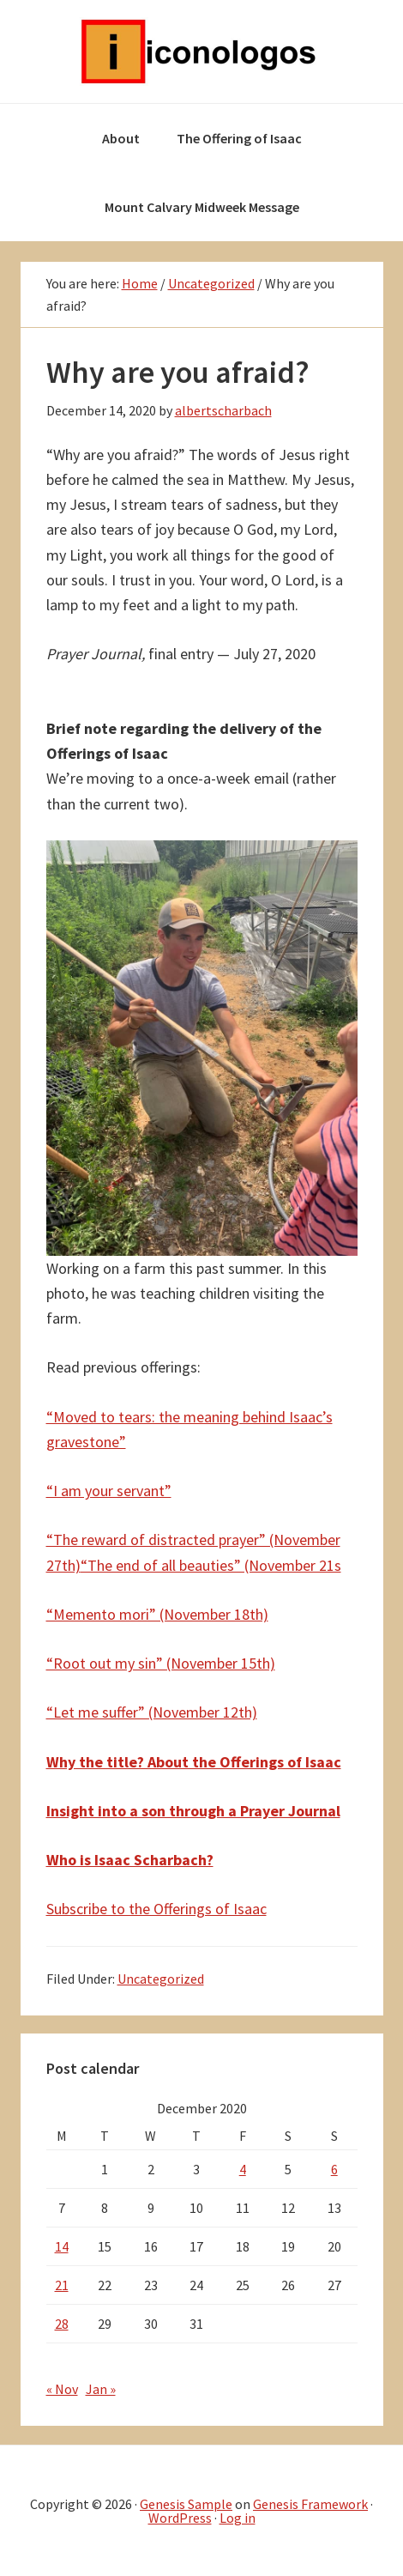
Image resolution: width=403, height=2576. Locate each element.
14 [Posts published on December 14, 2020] (62, 2246)
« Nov (62, 2388)
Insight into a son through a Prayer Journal (193, 1811)
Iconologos (201, 51)
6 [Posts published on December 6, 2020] (334, 2169)
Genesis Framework (310, 2503)
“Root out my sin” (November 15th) (160, 1663)
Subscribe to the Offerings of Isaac (156, 1908)
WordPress (180, 2517)
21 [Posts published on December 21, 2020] (62, 2285)
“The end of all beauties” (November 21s (211, 1565)
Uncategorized (160, 1978)
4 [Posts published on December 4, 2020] (242, 2169)
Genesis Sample (186, 2503)
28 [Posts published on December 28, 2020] (62, 2323)
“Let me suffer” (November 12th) (151, 1712)
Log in (238, 2517)
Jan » (101, 2388)
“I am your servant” (108, 1490)
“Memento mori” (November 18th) (157, 1614)
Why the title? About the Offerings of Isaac (193, 1762)
